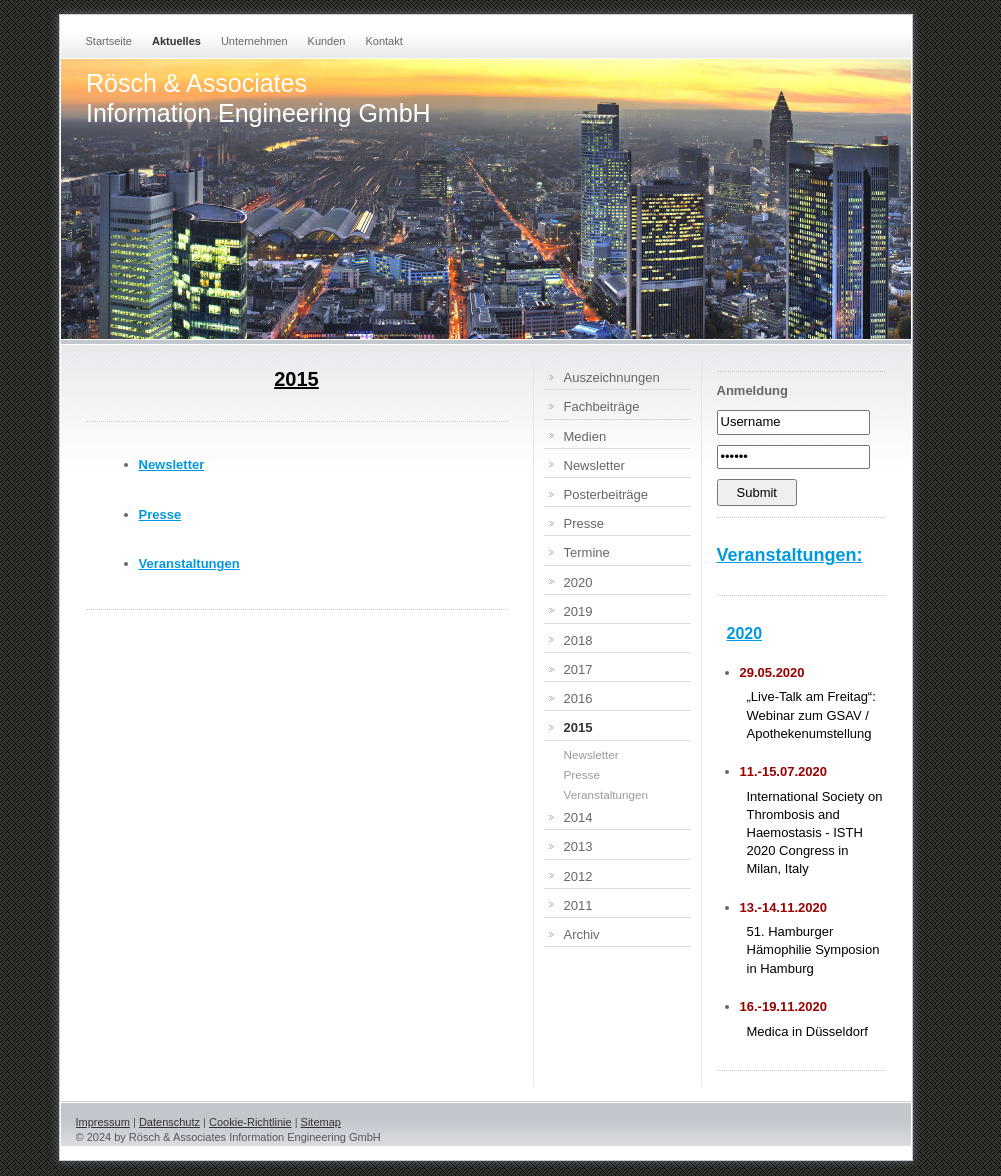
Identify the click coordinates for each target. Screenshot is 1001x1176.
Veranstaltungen (189, 563)
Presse (160, 514)
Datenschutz (169, 1122)
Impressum (103, 1122)
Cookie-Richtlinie (250, 1122)
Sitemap (321, 1122)
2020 (745, 633)
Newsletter (172, 464)
